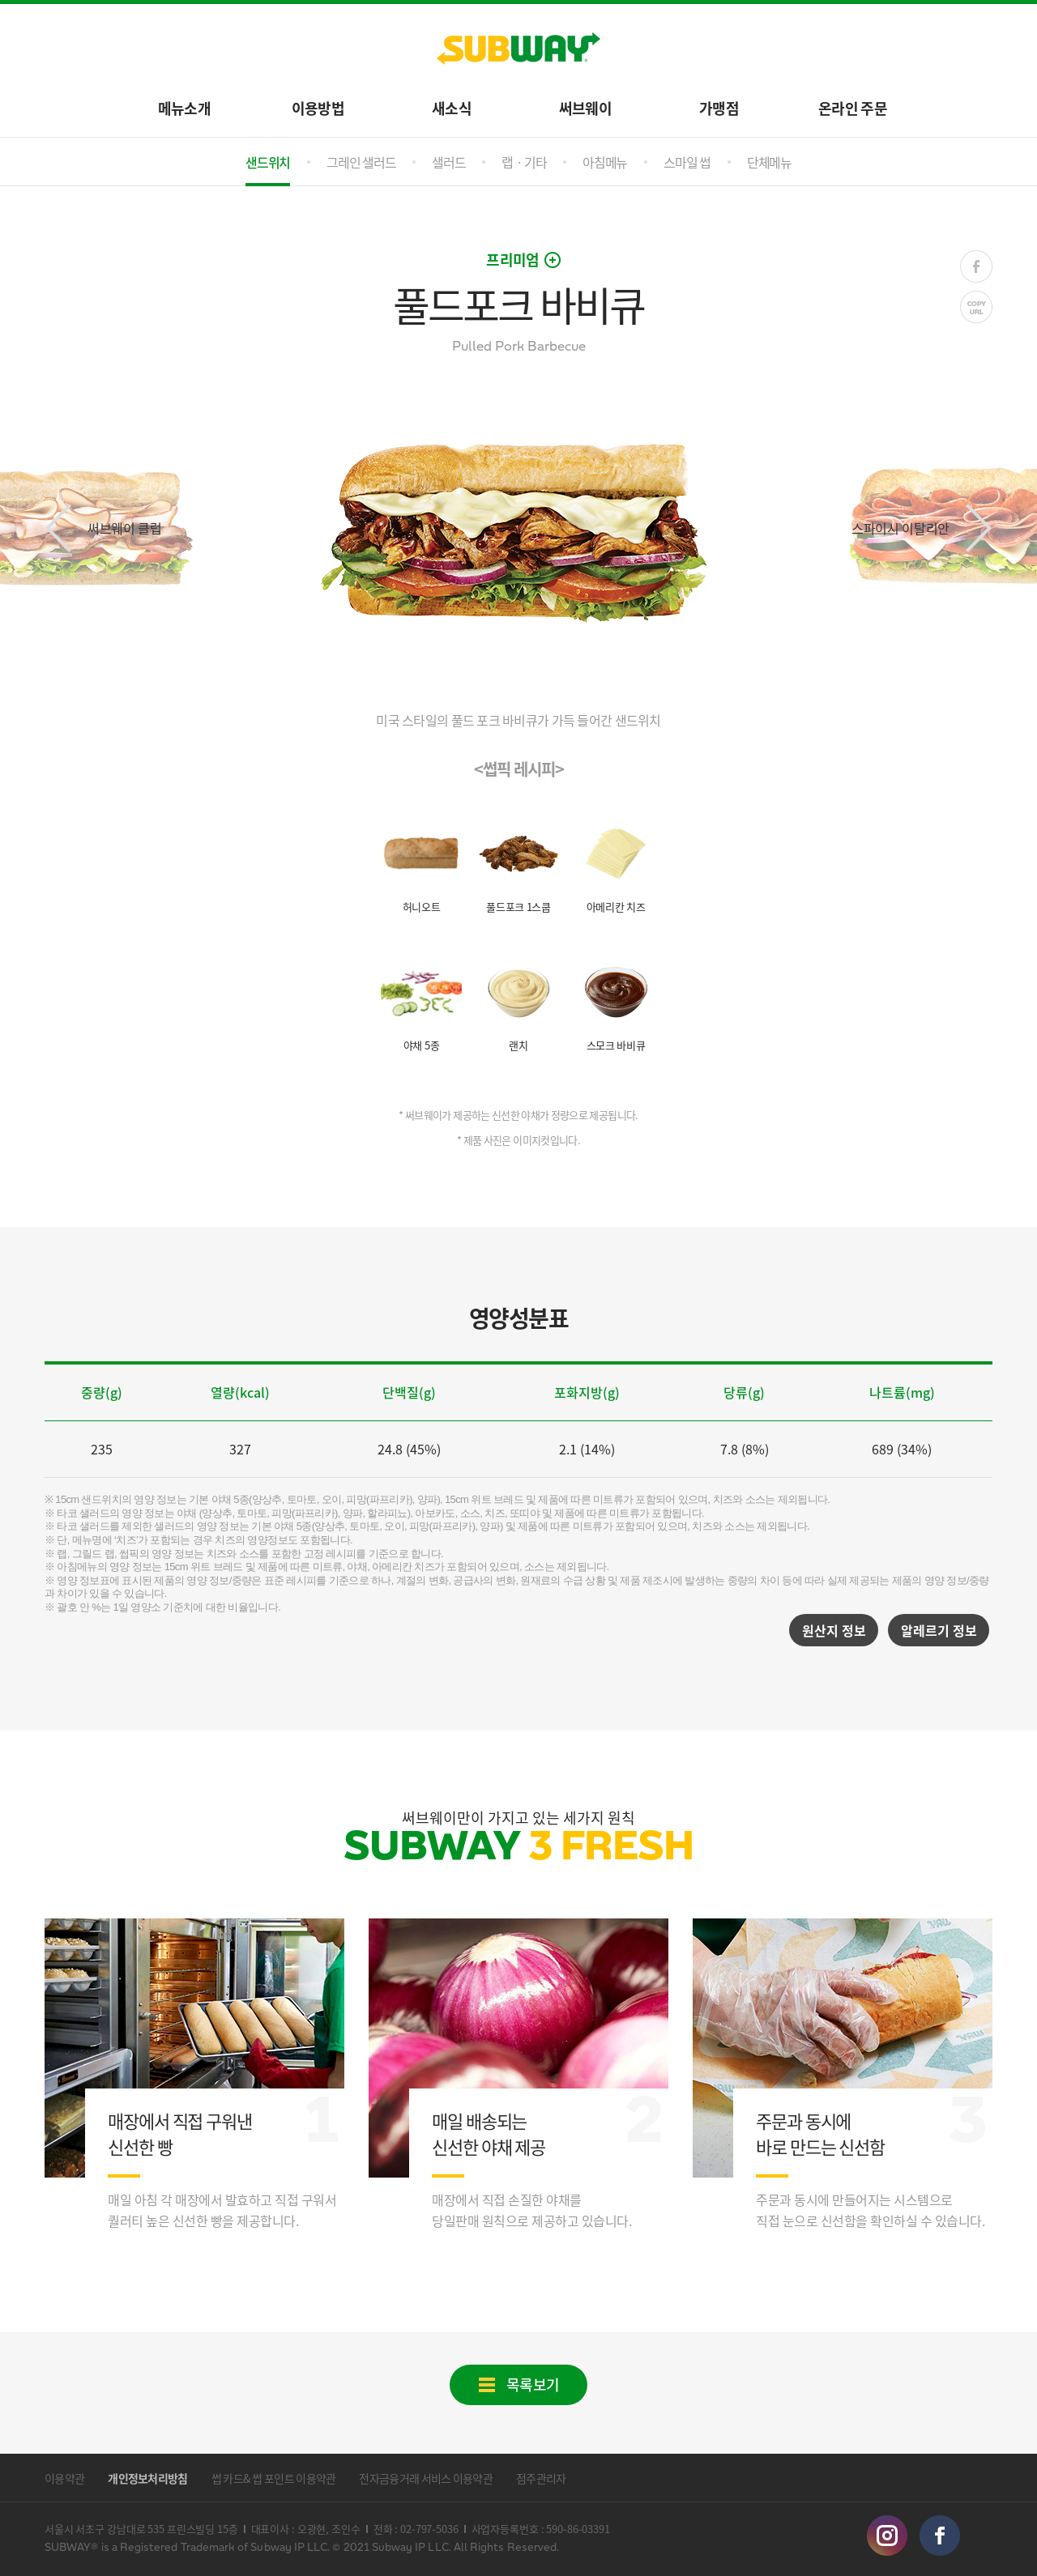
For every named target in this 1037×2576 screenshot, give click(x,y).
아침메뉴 (605, 162)
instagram (887, 2535)
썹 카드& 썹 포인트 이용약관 (273, 2478)
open (552, 260)
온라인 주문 (852, 107)
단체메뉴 (769, 162)
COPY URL (976, 307)
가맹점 (719, 107)
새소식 (452, 107)
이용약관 (64, 2478)
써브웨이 (585, 107)
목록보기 (533, 2384)
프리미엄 (513, 260)
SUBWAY (518, 48)
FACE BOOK (976, 266)
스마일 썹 (687, 162)
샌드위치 (267, 162)
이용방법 (318, 107)
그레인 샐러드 (360, 162)
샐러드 (448, 162)
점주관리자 (541, 2478)
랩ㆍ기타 (523, 162)
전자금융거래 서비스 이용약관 (426, 2478)
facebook (940, 2535)
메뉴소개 (184, 107)
